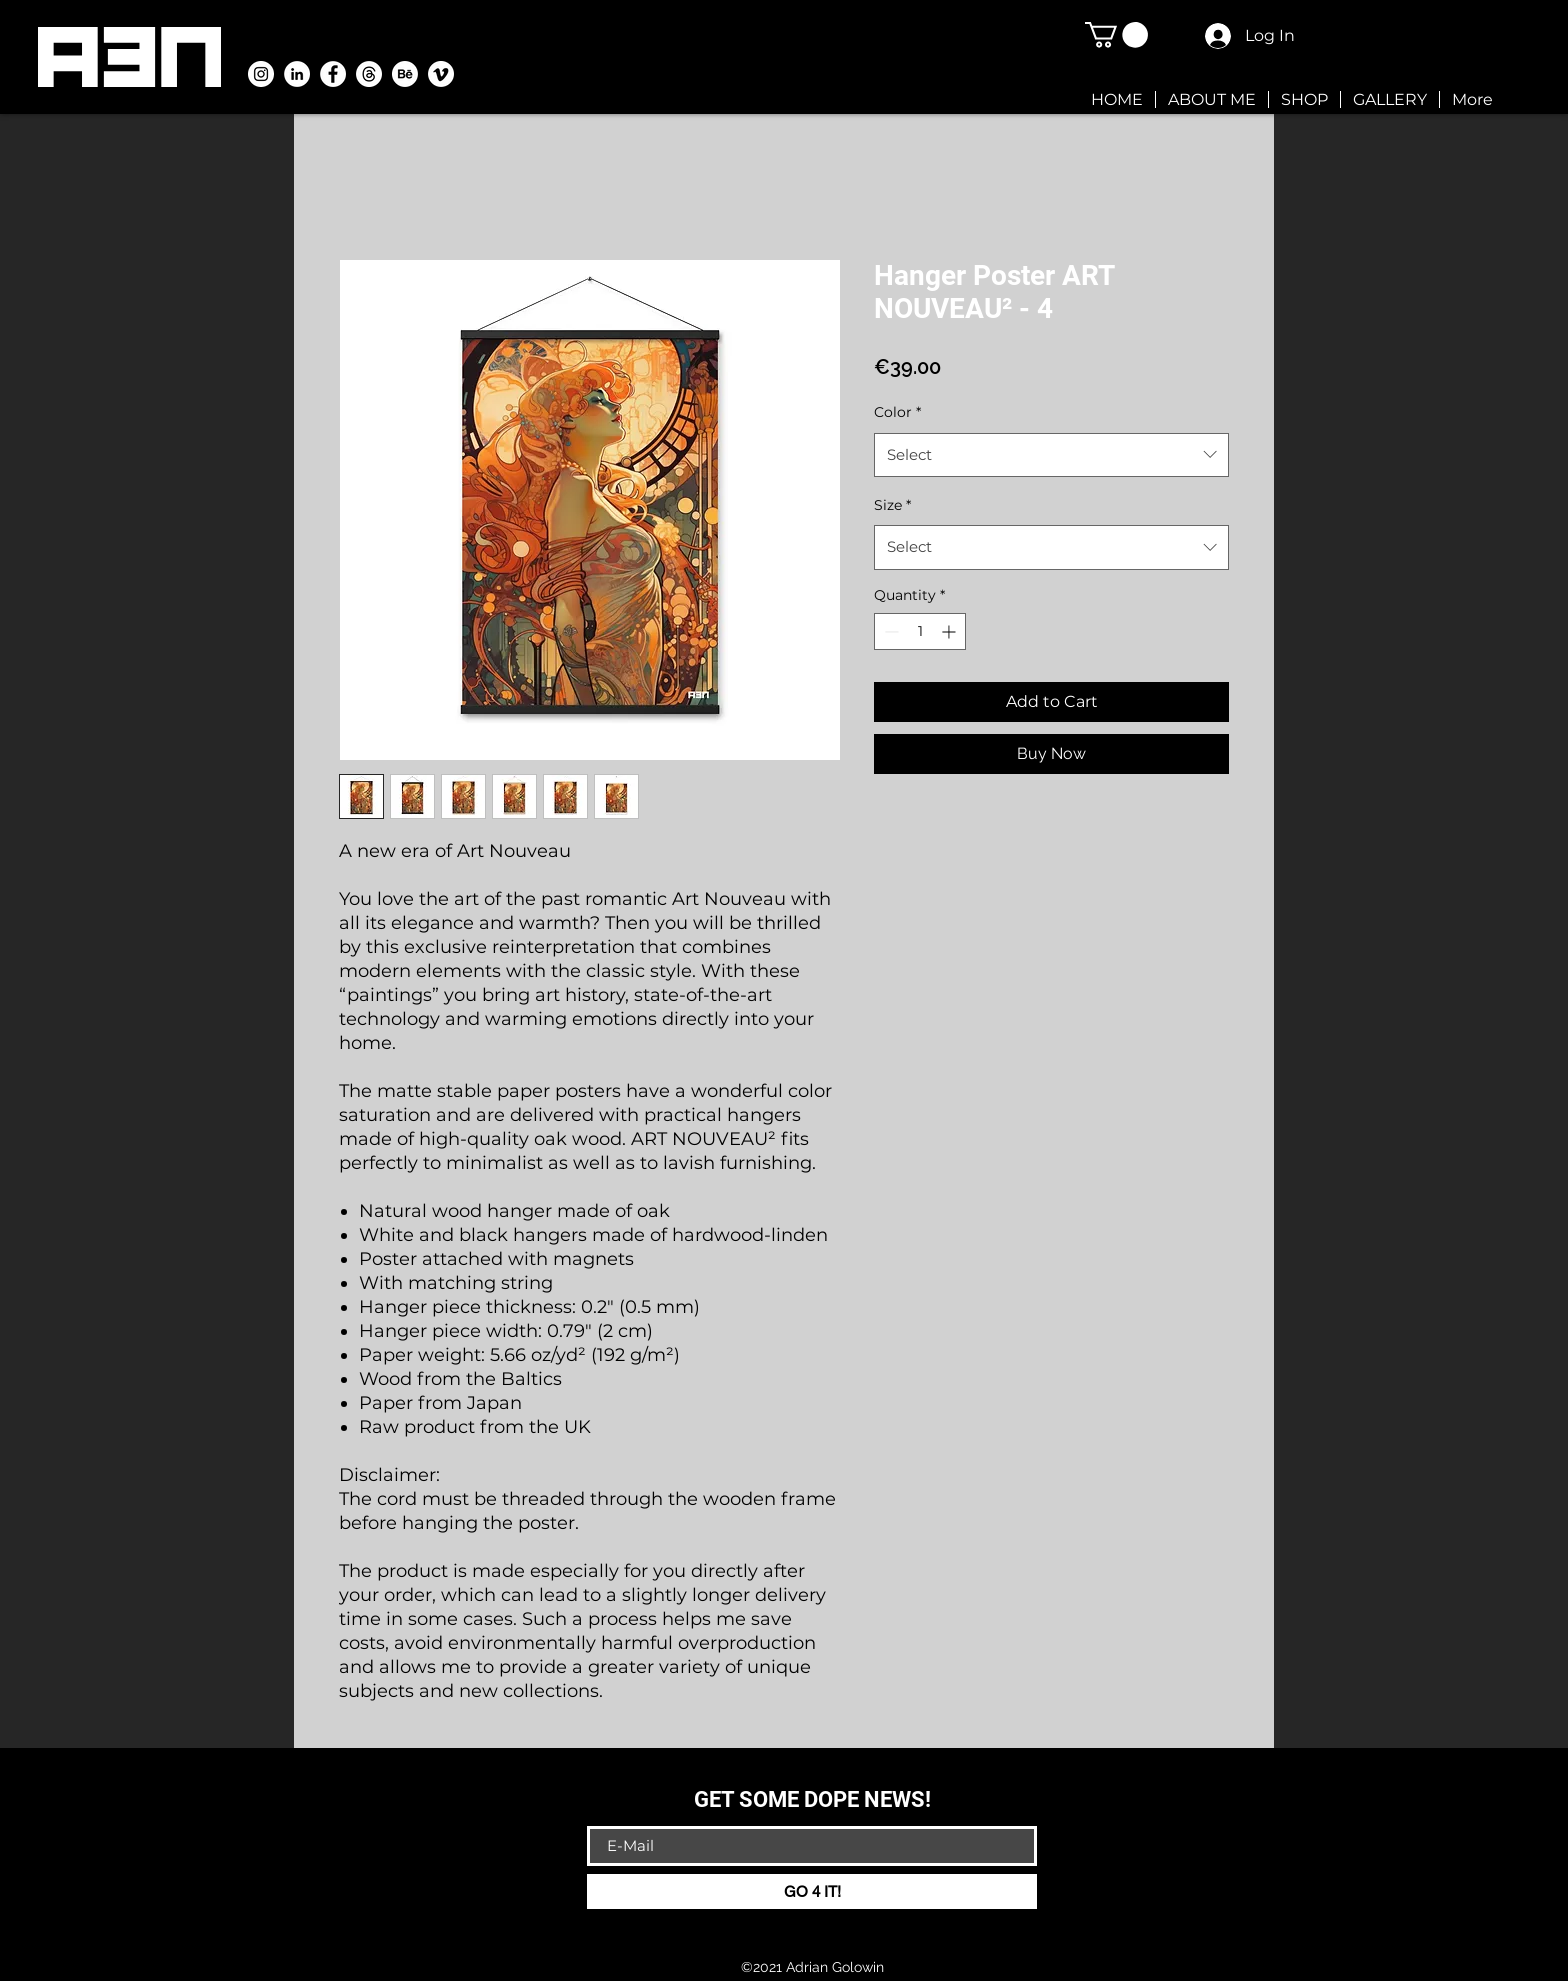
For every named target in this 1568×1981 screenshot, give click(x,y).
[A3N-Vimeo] (441, 74)
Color (897, 412)
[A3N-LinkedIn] (297, 74)
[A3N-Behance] (405, 74)
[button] (1116, 35)
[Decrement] (889, 631)
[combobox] (1051, 455)
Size (892, 505)
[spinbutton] (920, 631)
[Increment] (950, 631)
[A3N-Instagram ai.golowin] (261, 74)
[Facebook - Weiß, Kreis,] (333, 74)
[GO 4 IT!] (812, 1891)
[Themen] (369, 74)
